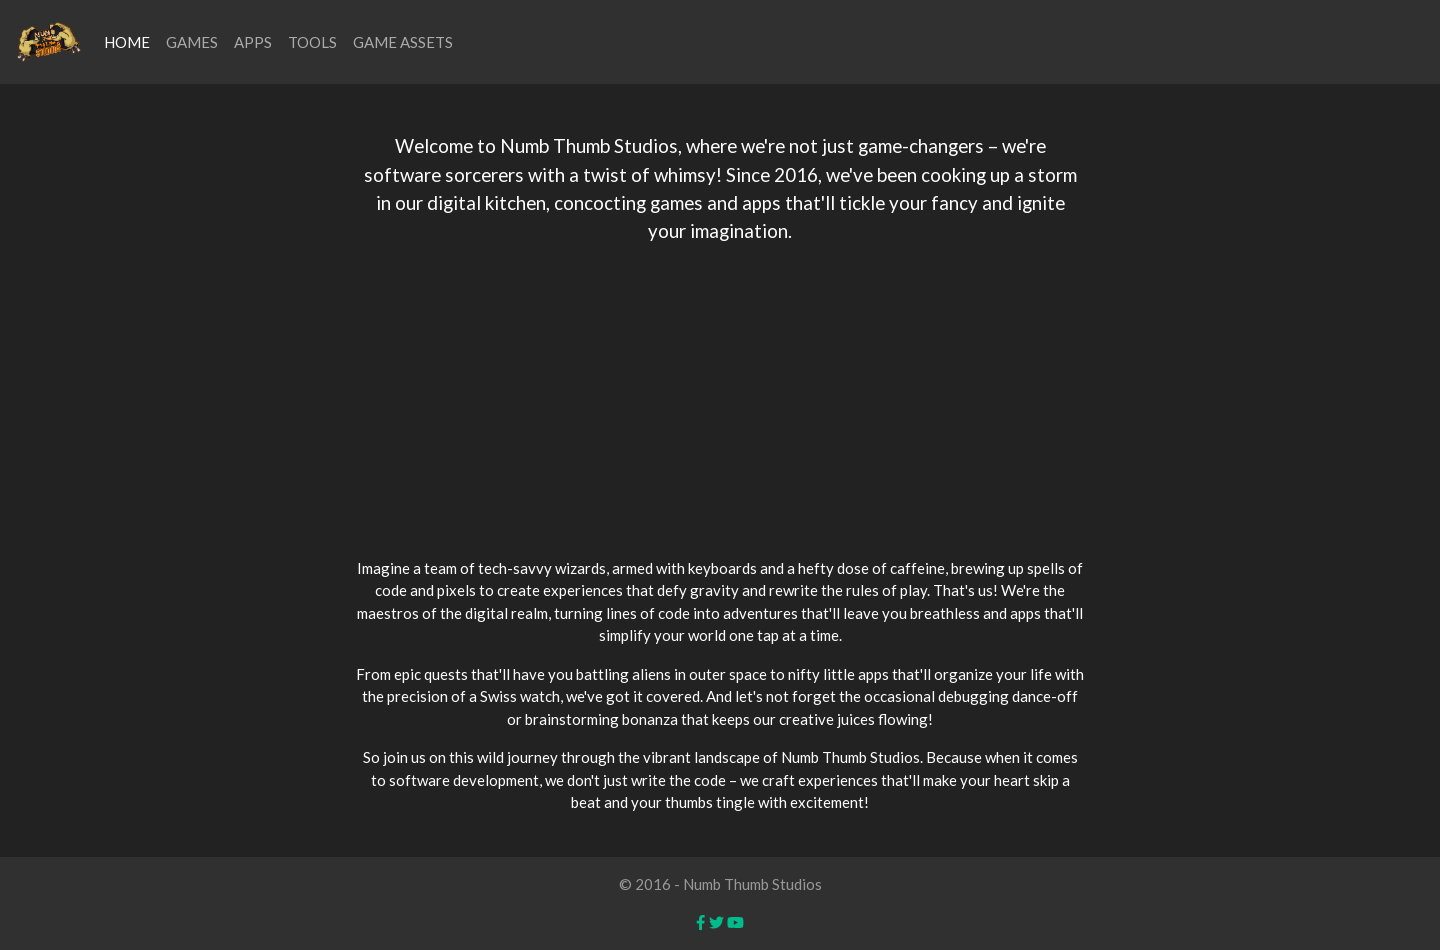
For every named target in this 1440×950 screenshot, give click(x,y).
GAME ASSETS (403, 42)
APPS (253, 42)
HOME (127, 42)
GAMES (192, 42)
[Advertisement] (720, 401)
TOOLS (312, 42)
